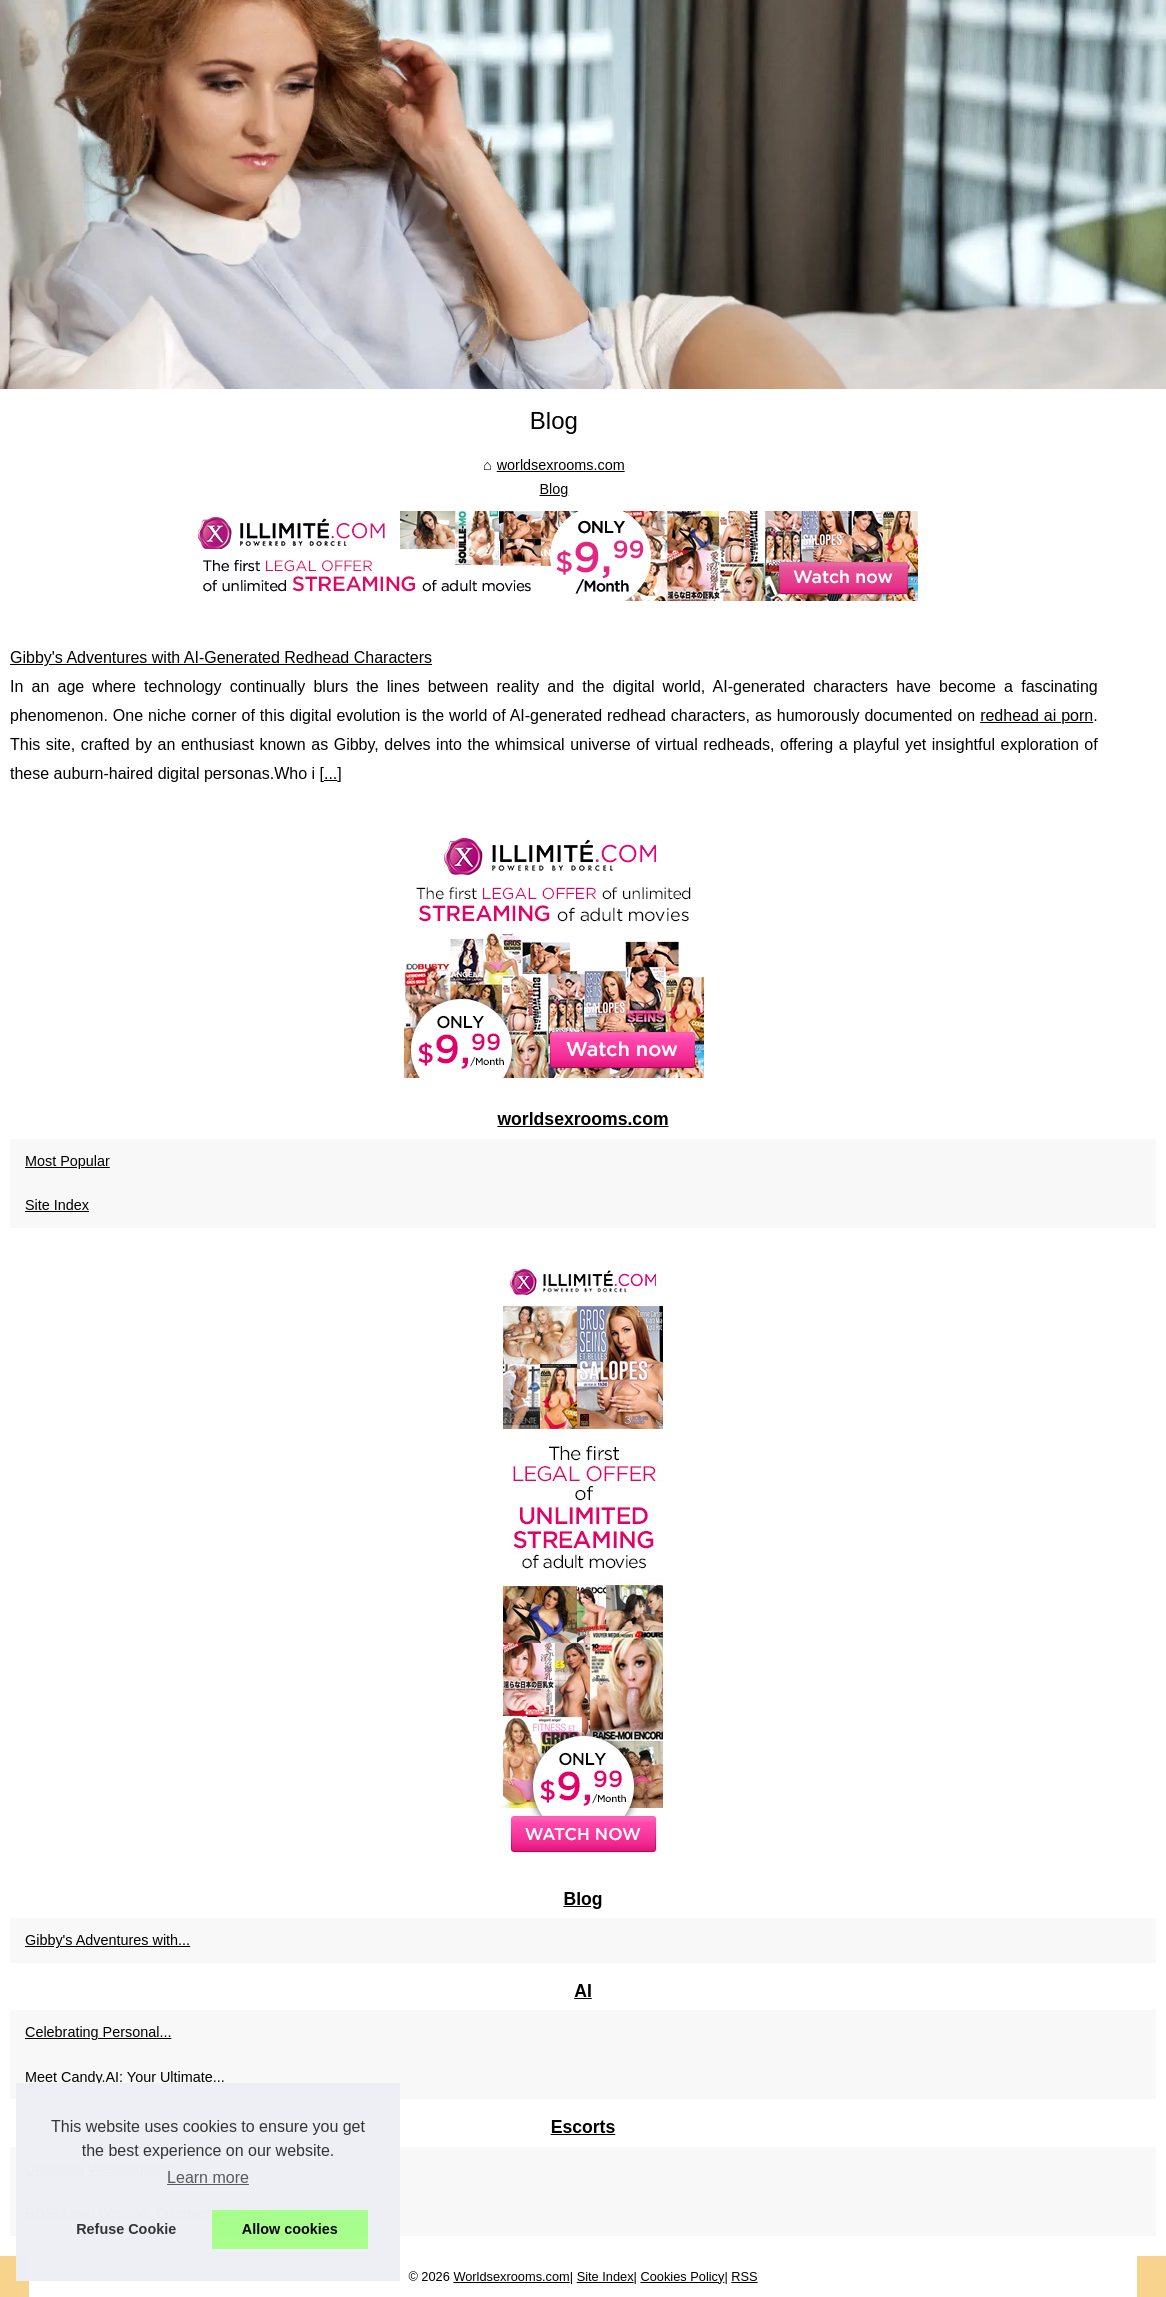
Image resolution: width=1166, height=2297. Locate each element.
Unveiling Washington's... (105, 2169)
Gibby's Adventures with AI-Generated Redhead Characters (221, 657)
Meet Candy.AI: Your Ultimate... (125, 2077)
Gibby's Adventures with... (107, 1940)
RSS (744, 2276)
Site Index (57, 1205)
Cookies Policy (682, 2276)
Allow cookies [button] (290, 2229)
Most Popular (67, 1161)
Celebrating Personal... (98, 2032)
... (330, 773)
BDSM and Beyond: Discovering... (134, 2213)
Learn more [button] (208, 2177)
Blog (553, 489)
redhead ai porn (1036, 715)
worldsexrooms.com (561, 465)
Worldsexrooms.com (511, 2276)
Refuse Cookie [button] (126, 2229)
